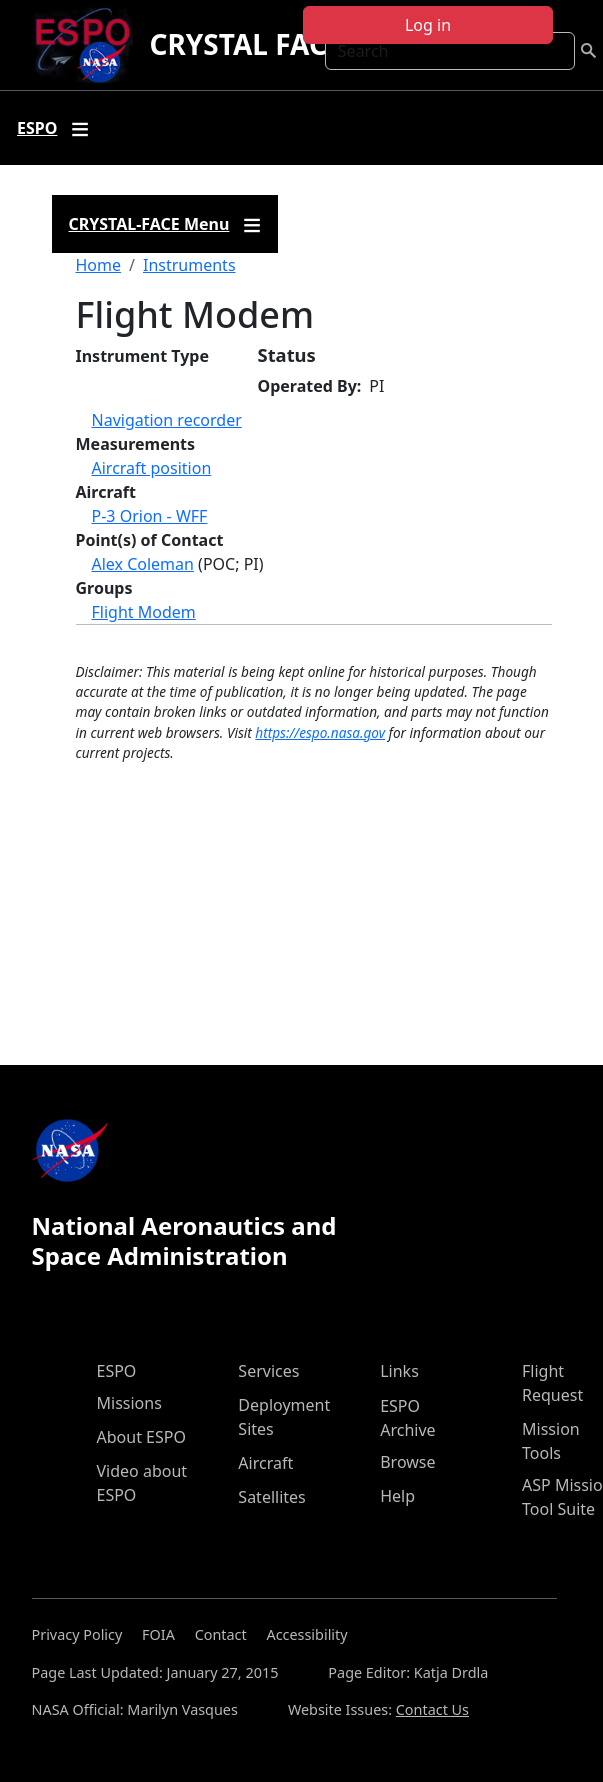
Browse (407, 1462)
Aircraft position (152, 468)
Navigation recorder (167, 420)
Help (397, 1496)
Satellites (271, 1497)
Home (99, 265)
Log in (428, 25)
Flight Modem (144, 612)
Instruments (189, 265)
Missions (129, 1403)
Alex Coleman (143, 564)
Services (268, 1371)
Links (399, 1371)
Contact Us (432, 1709)
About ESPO (141, 1437)
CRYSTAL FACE (245, 44)
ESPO (117, 1371)
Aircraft (265, 1463)
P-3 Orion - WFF (150, 516)
